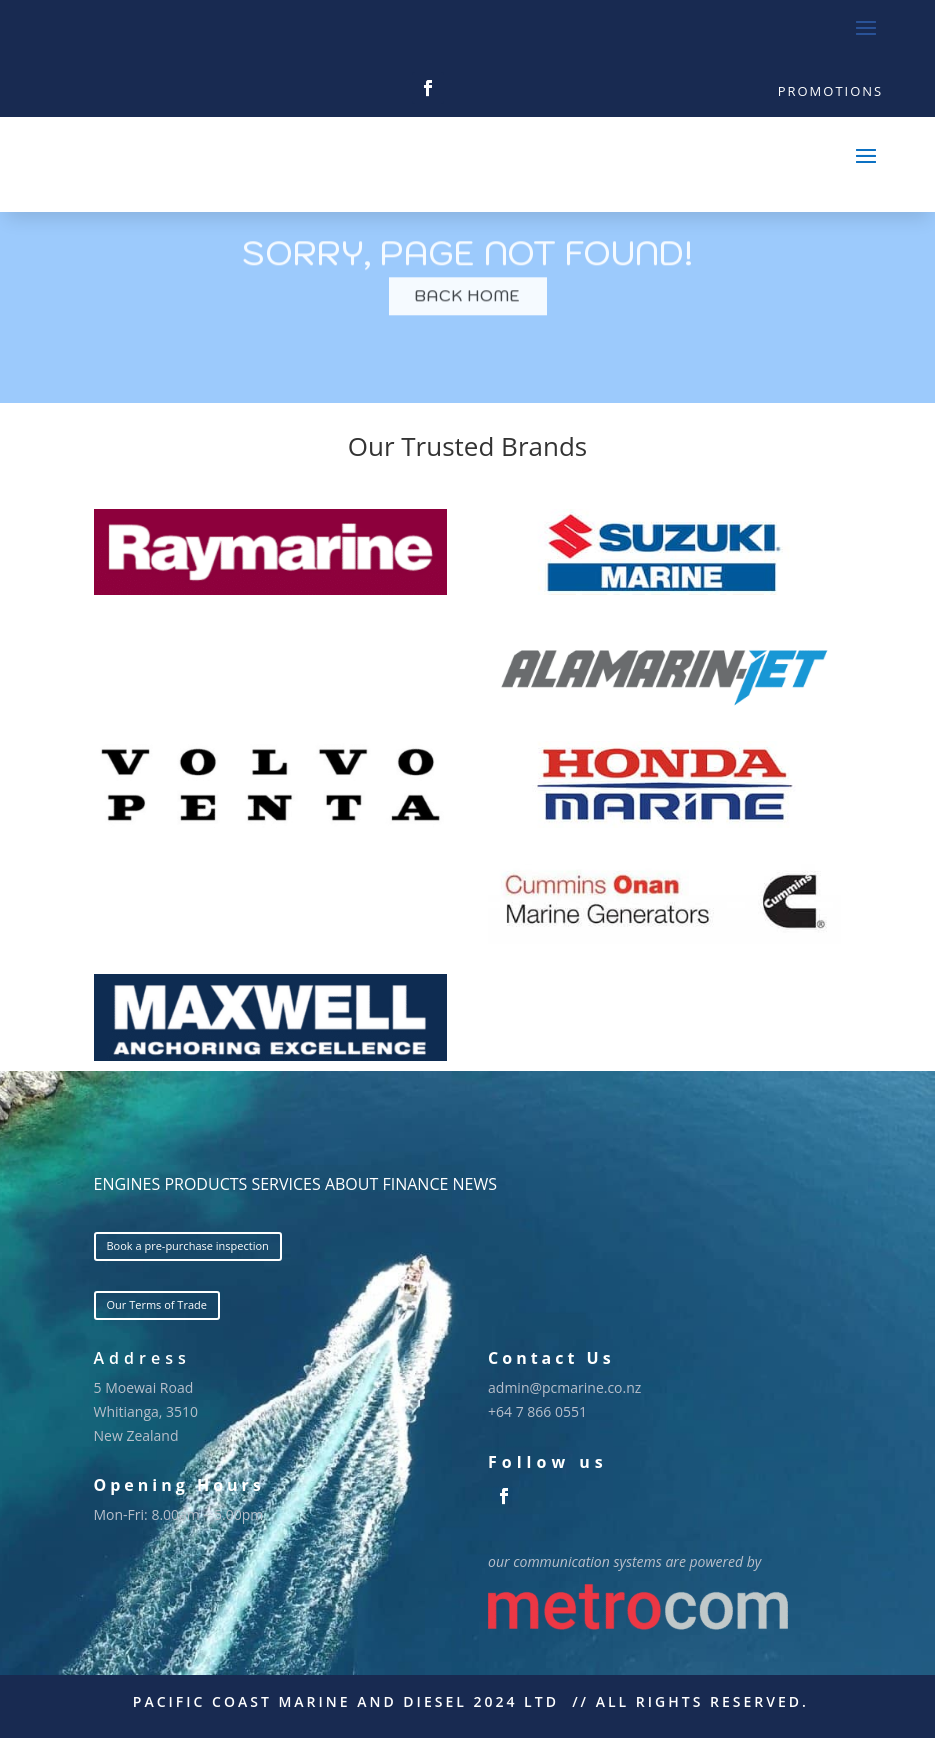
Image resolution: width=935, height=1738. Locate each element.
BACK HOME (468, 314)
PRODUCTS (205, 1184)
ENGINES (127, 1184)
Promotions (831, 91)
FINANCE (415, 1184)
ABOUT (351, 1184)
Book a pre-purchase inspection (188, 1245)
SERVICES (285, 1184)
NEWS (475, 1184)
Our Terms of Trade (157, 1304)
